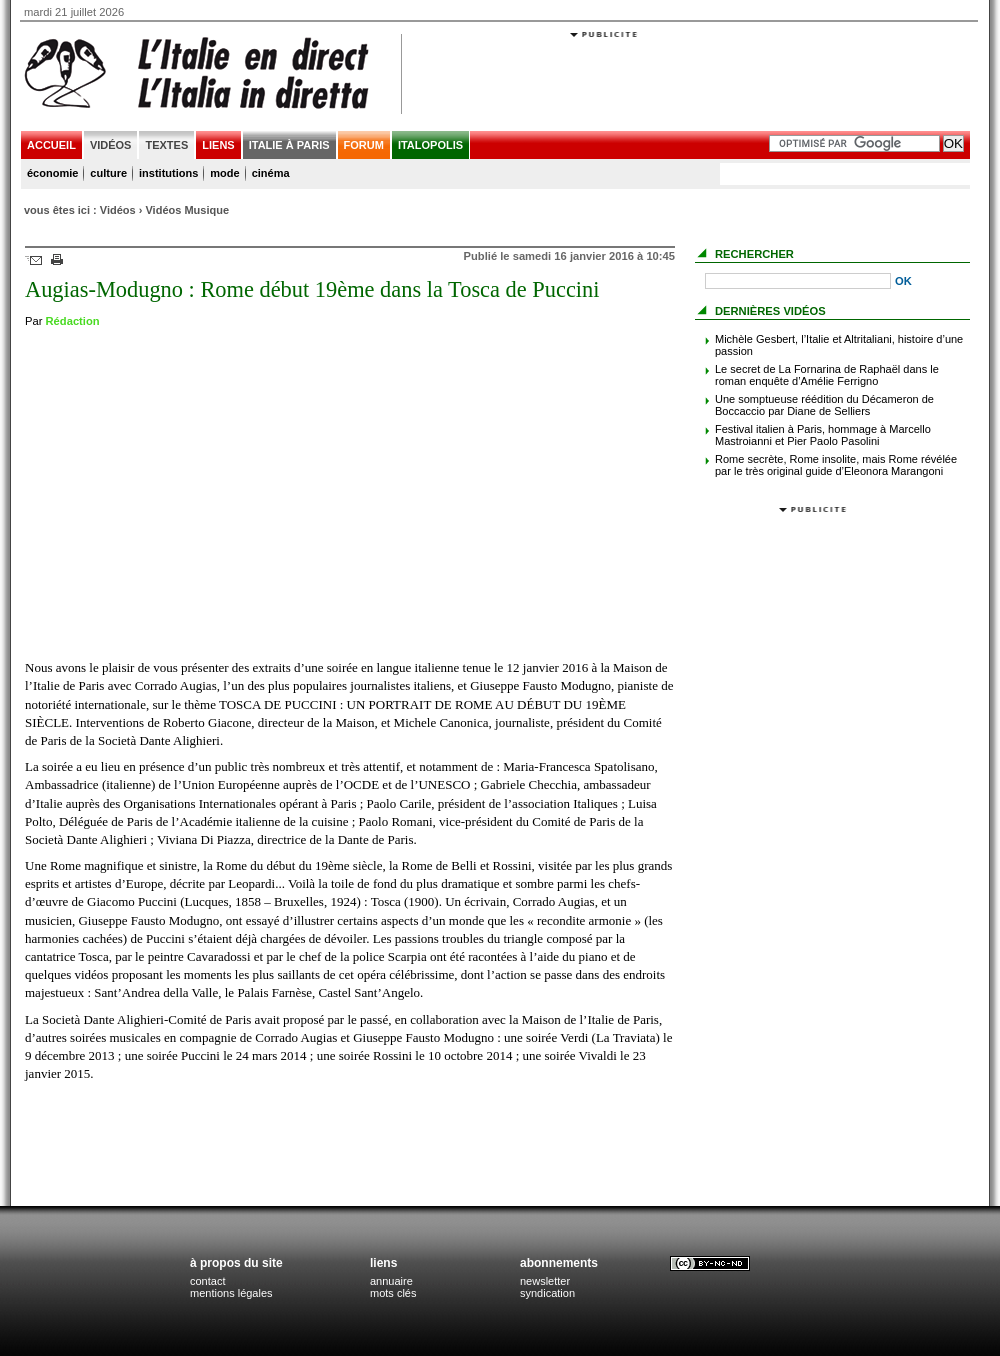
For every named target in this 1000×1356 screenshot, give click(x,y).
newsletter (545, 1281)
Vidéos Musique (187, 210)
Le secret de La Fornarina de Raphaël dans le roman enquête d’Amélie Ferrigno (827, 375)
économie (52, 173)
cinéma (271, 173)
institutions (168, 173)
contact (207, 1281)
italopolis (430, 145)
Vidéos (118, 210)
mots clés (393, 1293)
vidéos (111, 145)
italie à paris (289, 145)
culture (108, 173)
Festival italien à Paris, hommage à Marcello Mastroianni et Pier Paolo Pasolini (823, 435)
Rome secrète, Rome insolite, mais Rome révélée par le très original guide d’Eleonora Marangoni (836, 465)
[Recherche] (798, 281)
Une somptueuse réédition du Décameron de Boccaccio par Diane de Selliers (824, 405)
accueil (51, 145)
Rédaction (73, 321)
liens (218, 145)
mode (224, 173)
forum (364, 145)
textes (166, 145)
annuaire (391, 1281)
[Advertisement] (604, 167)
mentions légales (231, 1293)
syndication (547, 1293)
